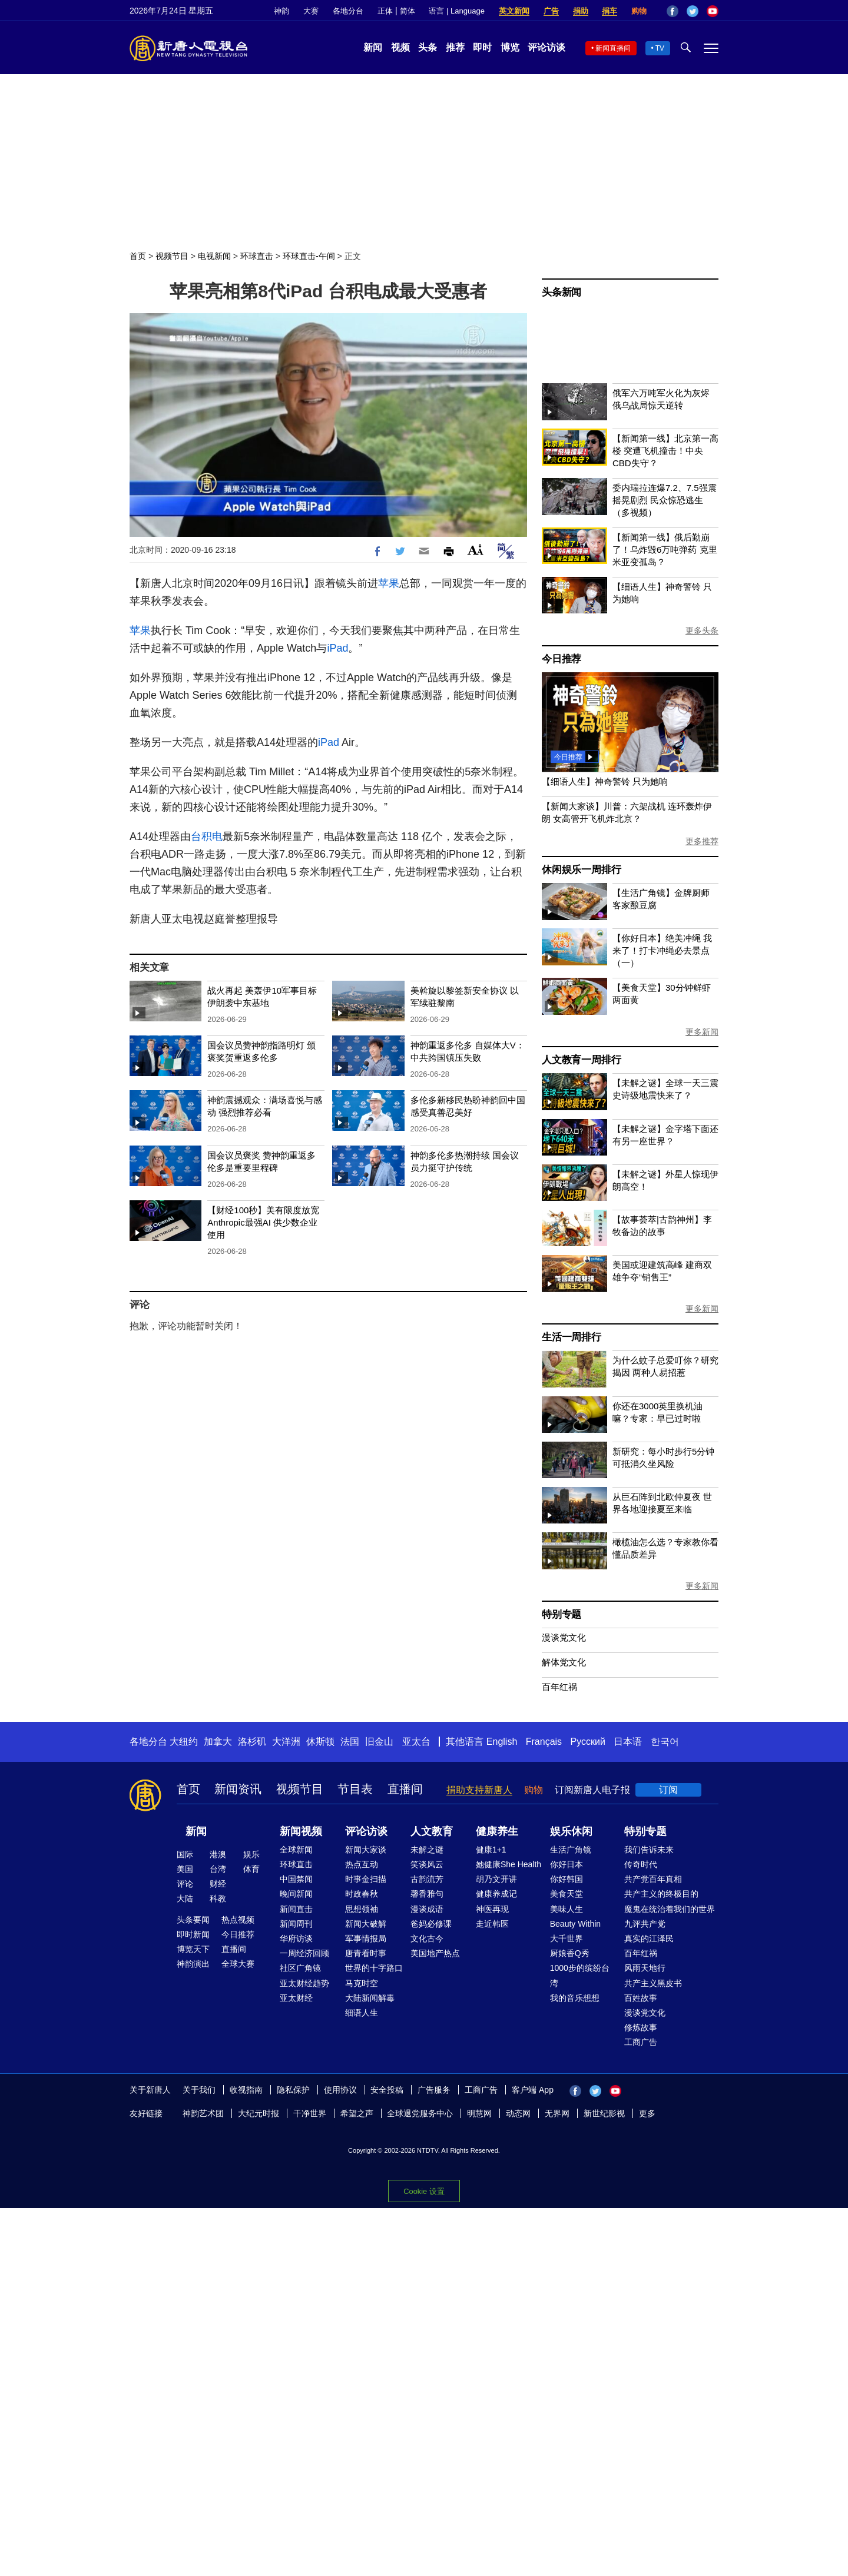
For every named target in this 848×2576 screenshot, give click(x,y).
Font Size (475, 549)
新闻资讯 (237, 1788)
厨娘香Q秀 (569, 1953)
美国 (185, 1869)
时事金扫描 (365, 1879)
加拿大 (218, 1742)
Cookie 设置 (423, 2191)
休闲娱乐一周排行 (581, 869)
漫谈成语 (426, 1909)
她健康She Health (508, 1864)
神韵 (281, 10)
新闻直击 (296, 1909)
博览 (510, 47)
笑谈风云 (426, 1864)
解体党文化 (564, 1662)
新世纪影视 (604, 2113)
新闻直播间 (613, 48)
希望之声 (356, 2113)
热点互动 (361, 1864)
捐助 (580, 10)
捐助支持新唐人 (479, 1790)
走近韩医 (492, 1923)
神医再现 (492, 1909)
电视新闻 (214, 256)
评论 (185, 1883)
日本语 (628, 1742)
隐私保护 (293, 2089)
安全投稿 (386, 2089)
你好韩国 (566, 1879)
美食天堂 (566, 1893)
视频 (400, 47)
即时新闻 (193, 1934)
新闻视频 (301, 1831)
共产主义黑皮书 (653, 1983)
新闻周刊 (296, 1923)
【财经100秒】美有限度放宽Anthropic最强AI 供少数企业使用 (263, 1222)
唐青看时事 (365, 1953)
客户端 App (533, 2089)
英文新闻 (514, 10)
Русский (588, 1742)
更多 (647, 2113)
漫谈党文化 (564, 1637)
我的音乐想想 (574, 1998)
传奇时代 (640, 1864)
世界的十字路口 (374, 1968)
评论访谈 (546, 47)
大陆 (185, 1898)
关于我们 (199, 2089)
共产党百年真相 (653, 1879)
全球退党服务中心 (420, 2113)
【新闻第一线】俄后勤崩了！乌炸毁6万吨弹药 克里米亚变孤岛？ (664, 549)
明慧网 (479, 2113)
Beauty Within (575, 1923)
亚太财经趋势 (304, 1983)
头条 (427, 47)
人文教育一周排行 (581, 1059)
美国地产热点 (435, 1953)
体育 (251, 1869)
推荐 (455, 47)
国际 (185, 1854)
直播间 (405, 1788)
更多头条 (701, 630)
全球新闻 (296, 1849)
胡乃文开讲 (496, 1879)
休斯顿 (320, 1742)
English (501, 1742)
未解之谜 (426, 1849)
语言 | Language (456, 10)
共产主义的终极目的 (661, 1893)
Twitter (692, 11)
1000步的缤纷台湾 (580, 1975)
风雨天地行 (644, 1968)
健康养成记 (496, 1893)
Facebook (672, 11)
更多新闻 (701, 1032)
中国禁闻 (296, 1879)
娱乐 (251, 1854)
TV (659, 48)
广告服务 (434, 2089)
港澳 (218, 1854)
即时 (482, 47)
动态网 (518, 2113)
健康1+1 (491, 1849)
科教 (218, 1898)
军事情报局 (365, 1938)
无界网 (557, 2113)
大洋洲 (286, 1742)
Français (544, 1742)
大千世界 (566, 1938)
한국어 (665, 1742)
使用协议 (340, 2089)
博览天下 (193, 1949)
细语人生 (361, 2012)
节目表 (355, 1788)
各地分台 (348, 10)
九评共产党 (644, 1923)
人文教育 (431, 1831)
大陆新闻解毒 (370, 1998)
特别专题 (561, 1614)
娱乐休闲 (571, 1831)
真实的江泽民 (649, 1938)
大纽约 (184, 1742)
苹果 (388, 583)
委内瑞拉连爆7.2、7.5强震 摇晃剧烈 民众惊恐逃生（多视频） (664, 500)
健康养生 (497, 1831)
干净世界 (309, 2113)
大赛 (311, 10)
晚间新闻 (296, 1893)
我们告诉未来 (649, 1849)
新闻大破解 (365, 1923)
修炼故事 (640, 2027)
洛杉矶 (252, 1742)
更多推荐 (701, 841)
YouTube (712, 11)
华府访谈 (296, 1938)
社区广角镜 (300, 1968)
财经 (218, 1883)
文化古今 (426, 1938)
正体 (385, 10)
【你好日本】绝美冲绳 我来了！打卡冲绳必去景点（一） (662, 950)
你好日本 (566, 1864)
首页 (138, 256)
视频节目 (171, 256)
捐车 (609, 10)
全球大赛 (237, 1963)
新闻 (372, 47)
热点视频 (237, 1919)
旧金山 (379, 1742)
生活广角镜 (570, 1849)
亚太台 (416, 1742)
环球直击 (256, 256)
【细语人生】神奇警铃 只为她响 (605, 781)
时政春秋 (361, 1893)
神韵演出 (193, 1963)
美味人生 (566, 1909)
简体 (407, 10)
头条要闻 (193, 1919)
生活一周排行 (571, 1337)
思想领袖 (361, 1909)
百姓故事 (640, 1998)
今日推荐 (561, 659)
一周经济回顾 (304, 1953)
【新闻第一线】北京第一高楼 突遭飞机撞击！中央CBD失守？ (665, 450)
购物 (639, 10)
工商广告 (640, 2042)
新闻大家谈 (365, 1849)
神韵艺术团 (203, 2113)
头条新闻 (561, 292)
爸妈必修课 (431, 1923)
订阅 (668, 1790)
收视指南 (246, 2089)
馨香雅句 (426, 1893)
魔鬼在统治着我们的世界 (669, 1909)
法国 (349, 1742)
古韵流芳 (426, 1879)
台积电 (207, 836)
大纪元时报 (258, 2113)
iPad (337, 648)
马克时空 (361, 1983)
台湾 (218, 1869)
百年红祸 (559, 1687)
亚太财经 (296, 1998)
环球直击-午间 (309, 256)
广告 (551, 10)
